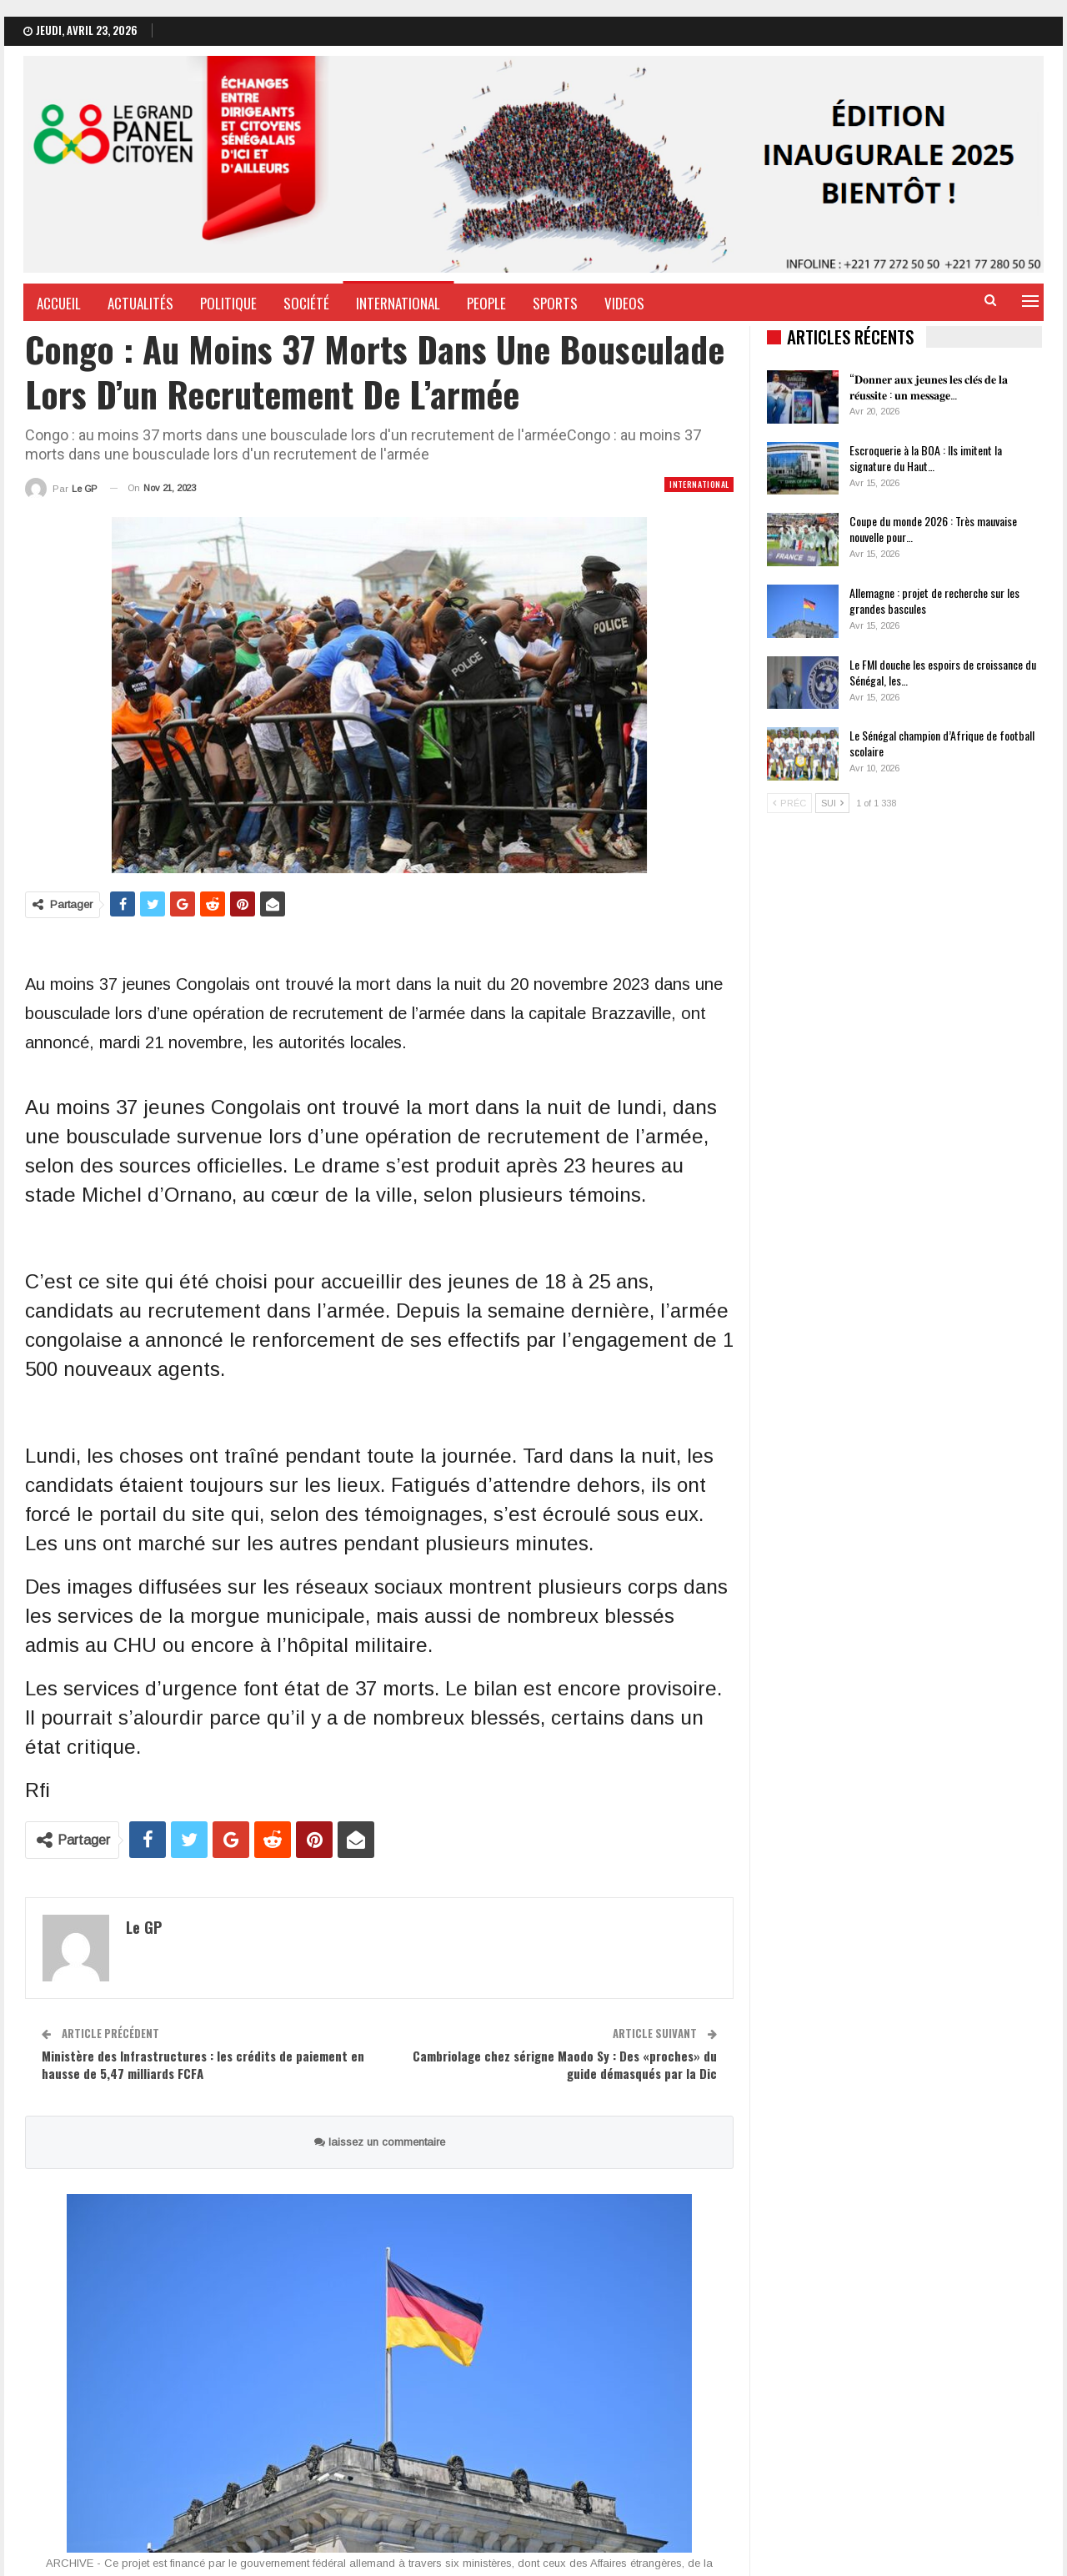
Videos (624, 303)
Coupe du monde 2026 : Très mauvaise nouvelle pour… (933, 528)
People (486, 303)
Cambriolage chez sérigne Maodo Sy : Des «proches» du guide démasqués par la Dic (565, 2064)
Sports (555, 303)
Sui (832, 803)
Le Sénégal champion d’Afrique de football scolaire (941, 743)
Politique (228, 303)
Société (306, 303)
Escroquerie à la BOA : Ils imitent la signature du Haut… (925, 458)
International (398, 303)
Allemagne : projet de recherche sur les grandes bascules (934, 600)
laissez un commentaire (379, 2142)
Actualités (140, 303)
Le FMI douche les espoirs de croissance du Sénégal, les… (942, 672)
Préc (789, 803)
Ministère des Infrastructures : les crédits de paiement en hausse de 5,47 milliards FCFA (203, 2064)
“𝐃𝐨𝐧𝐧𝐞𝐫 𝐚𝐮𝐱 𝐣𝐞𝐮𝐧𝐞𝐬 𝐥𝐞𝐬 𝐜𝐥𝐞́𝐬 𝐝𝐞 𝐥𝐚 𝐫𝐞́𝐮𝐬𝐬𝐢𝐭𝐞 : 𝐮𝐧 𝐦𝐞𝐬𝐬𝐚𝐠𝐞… (928, 386)
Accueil (59, 303)
